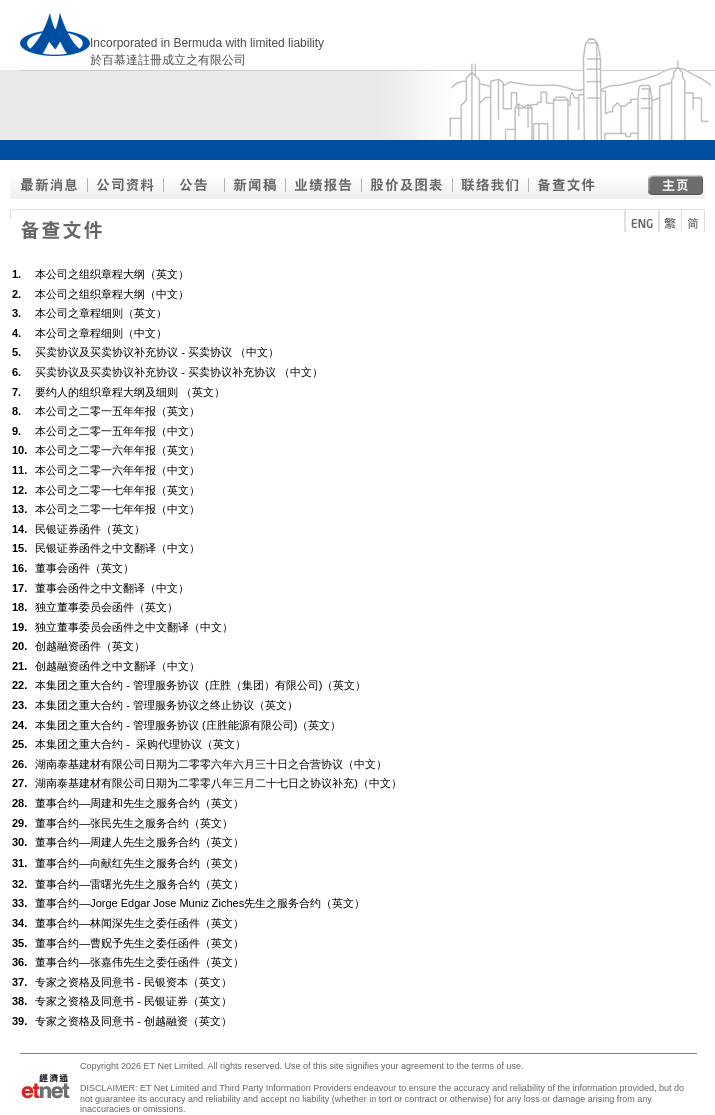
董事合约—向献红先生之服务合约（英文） (139, 863)
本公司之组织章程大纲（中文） (112, 294)
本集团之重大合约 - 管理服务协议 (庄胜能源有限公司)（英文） (188, 725)
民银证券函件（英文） (90, 529)
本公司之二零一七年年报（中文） (117, 509)
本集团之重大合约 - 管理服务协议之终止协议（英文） (166, 705)
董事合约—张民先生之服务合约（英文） (134, 823)
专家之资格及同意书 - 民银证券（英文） (133, 1001)
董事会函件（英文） (84, 568)
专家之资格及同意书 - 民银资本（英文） (133, 982)
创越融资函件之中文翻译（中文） (117, 666)
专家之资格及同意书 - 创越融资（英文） (133, 1021)
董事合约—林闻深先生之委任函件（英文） (139, 923)
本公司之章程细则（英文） (101, 313)
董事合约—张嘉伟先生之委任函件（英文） (139, 962)
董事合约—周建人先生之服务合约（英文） (139, 842)
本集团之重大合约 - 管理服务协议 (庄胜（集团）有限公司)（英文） (200, 685)
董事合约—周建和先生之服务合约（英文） (139, 803)
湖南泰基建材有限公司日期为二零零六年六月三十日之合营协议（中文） (211, 764)
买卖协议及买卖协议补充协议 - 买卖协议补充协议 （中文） (179, 372)
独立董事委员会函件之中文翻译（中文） (134, 627)
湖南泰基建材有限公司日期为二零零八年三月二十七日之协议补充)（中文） (218, 783)
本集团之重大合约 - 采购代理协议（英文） (140, 744)
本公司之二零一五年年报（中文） (117, 431)
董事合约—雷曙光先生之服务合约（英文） (139, 884)
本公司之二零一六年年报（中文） (117, 470)
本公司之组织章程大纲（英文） (112, 274)
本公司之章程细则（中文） (101, 333)
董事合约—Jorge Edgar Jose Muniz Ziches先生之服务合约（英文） (200, 903)
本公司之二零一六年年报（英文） (117, 450)
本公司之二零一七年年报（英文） (117, 490)
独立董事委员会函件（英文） (106, 607)
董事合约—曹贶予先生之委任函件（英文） (139, 943)
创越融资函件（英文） (90, 646)
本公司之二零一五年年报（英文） (117, 411)
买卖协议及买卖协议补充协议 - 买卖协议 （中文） (157, 352)
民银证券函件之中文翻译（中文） (117, 548)
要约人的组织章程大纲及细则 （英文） (130, 392)
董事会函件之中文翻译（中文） (112, 588)
